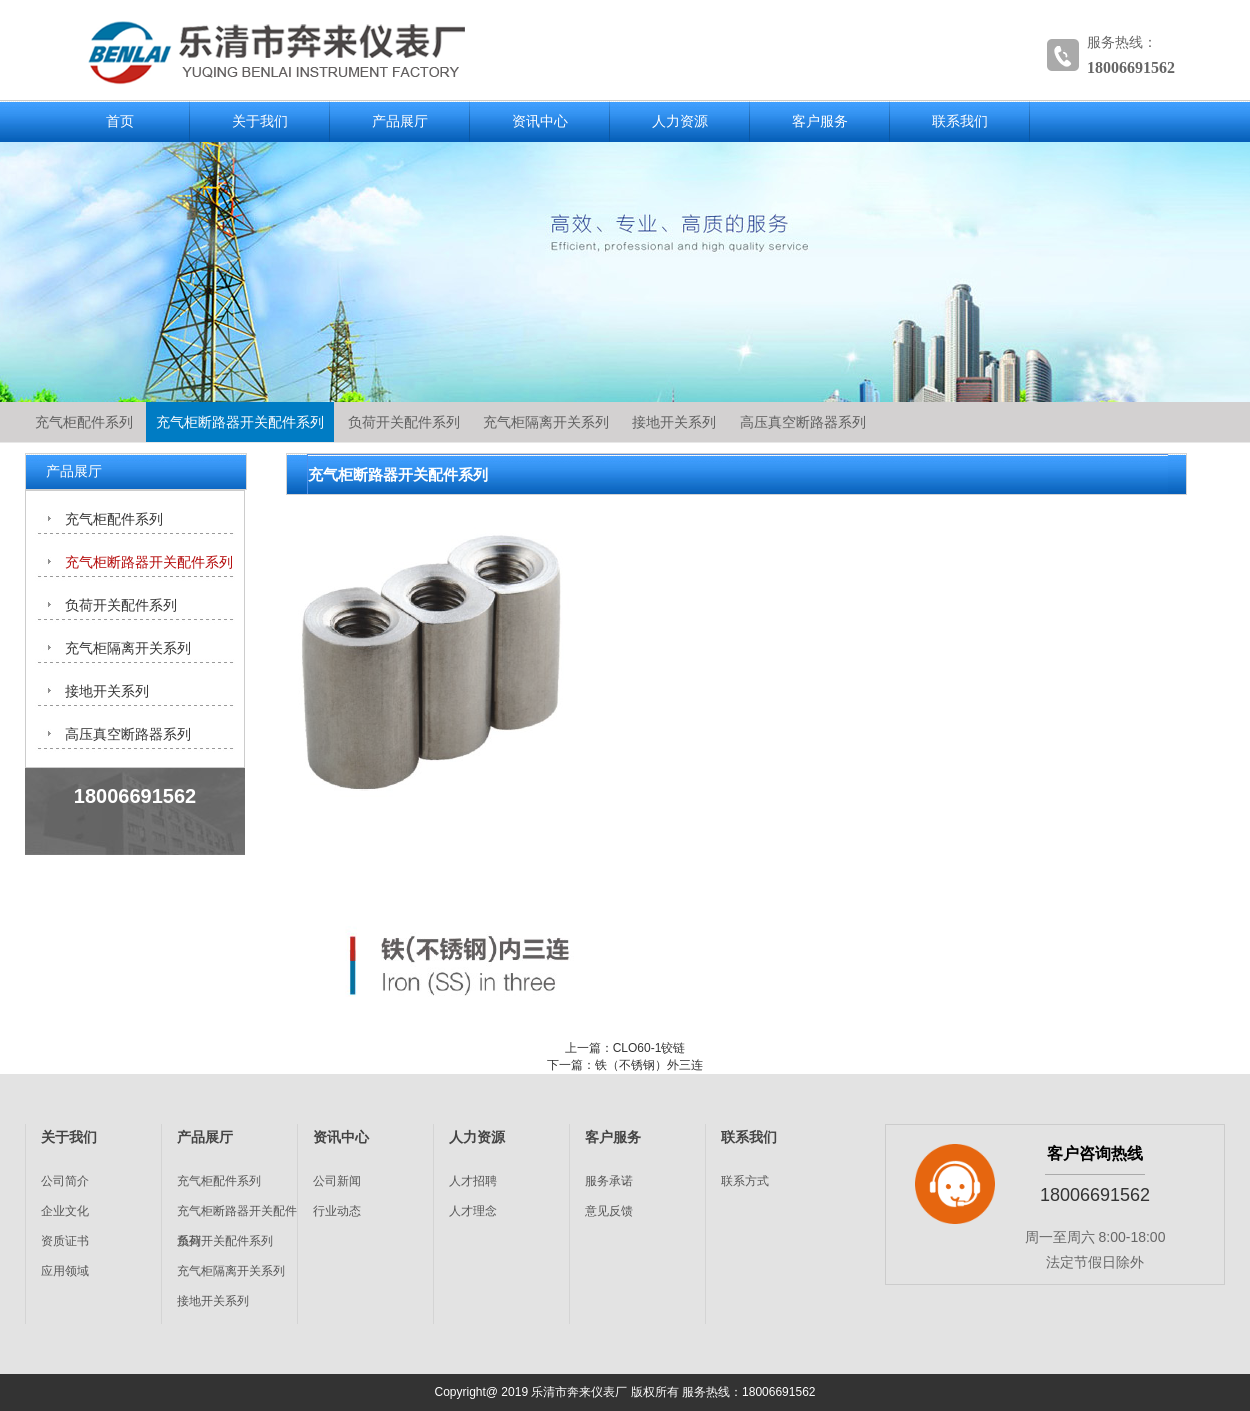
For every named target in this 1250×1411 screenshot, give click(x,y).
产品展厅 (400, 121)
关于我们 (260, 121)
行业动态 (337, 1211)
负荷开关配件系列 (404, 422)
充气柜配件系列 (84, 422)
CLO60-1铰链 (649, 1048)
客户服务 (820, 121)
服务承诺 (609, 1181)
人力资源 (680, 121)
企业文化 (65, 1211)
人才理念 (473, 1211)
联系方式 (745, 1181)
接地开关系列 (674, 422)
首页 (120, 121)
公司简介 (65, 1181)
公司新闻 (337, 1181)
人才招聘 (473, 1181)
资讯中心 (540, 121)
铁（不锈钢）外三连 (649, 1065)
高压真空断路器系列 (803, 422)
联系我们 (960, 121)
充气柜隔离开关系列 (546, 422)
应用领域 (65, 1271)
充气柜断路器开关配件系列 (240, 422)
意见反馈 (609, 1211)
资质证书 (65, 1241)
